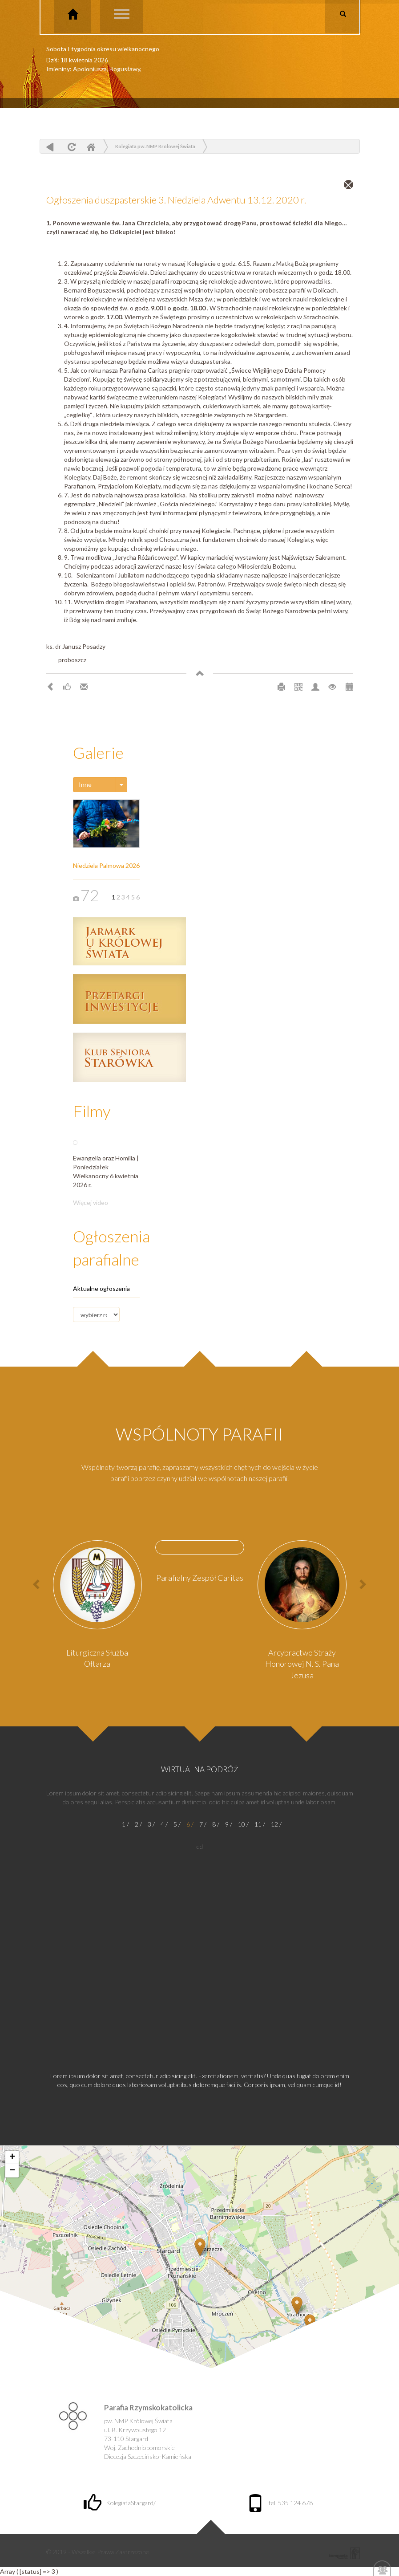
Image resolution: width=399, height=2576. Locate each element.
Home (90, 146)
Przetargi (129, 999)
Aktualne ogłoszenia (101, 1288)
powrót (50, 146)
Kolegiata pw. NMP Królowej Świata (155, 146)
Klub (129, 1057)
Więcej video (90, 1202)
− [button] (12, 2170)
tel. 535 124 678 (279, 2503)
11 (258, 1824)
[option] (97, 1607)
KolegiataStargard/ (120, 2503)
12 (274, 1824)
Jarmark (129, 940)
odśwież (70, 146)
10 (241, 1824)
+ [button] (12, 2157)
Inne (85, 784)
